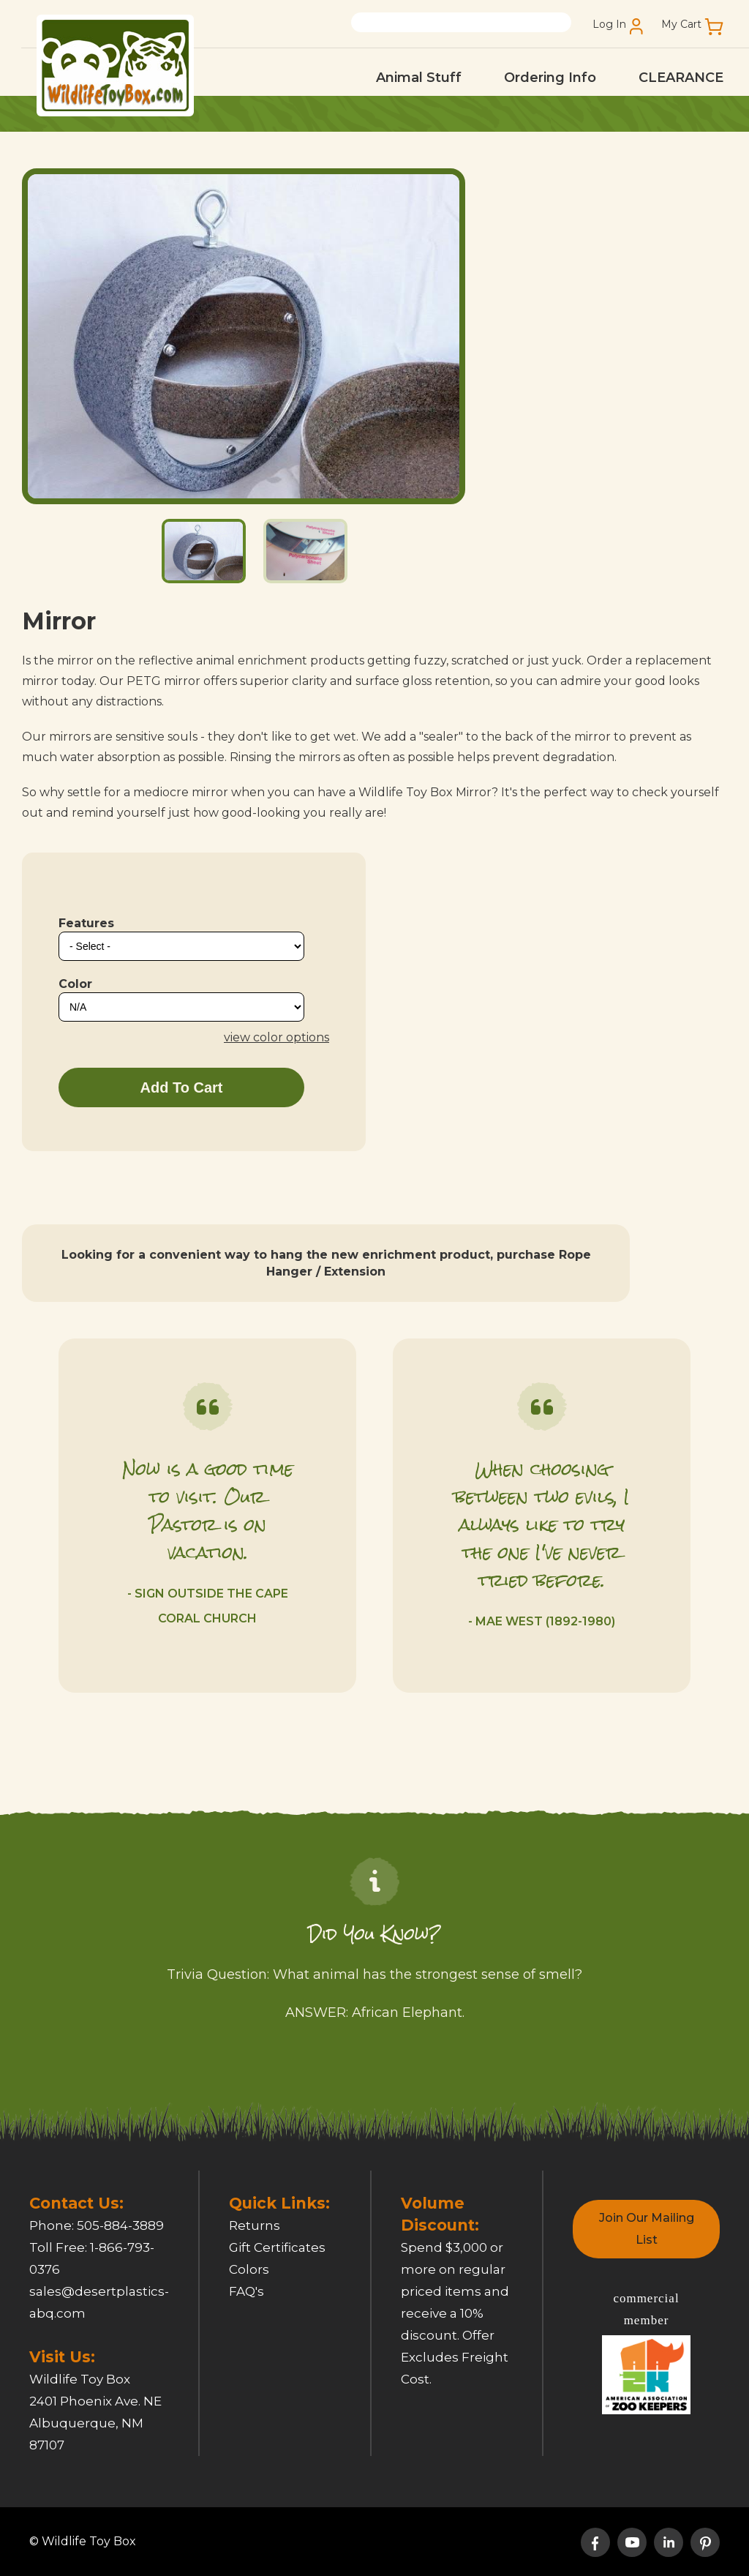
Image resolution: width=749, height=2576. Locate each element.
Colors (249, 2269)
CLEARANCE (681, 78)
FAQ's (246, 2291)
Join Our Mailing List (646, 2229)
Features (86, 923)
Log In (609, 24)
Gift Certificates (277, 2247)
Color (75, 984)
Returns (254, 2225)
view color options (276, 1037)
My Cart (681, 24)
